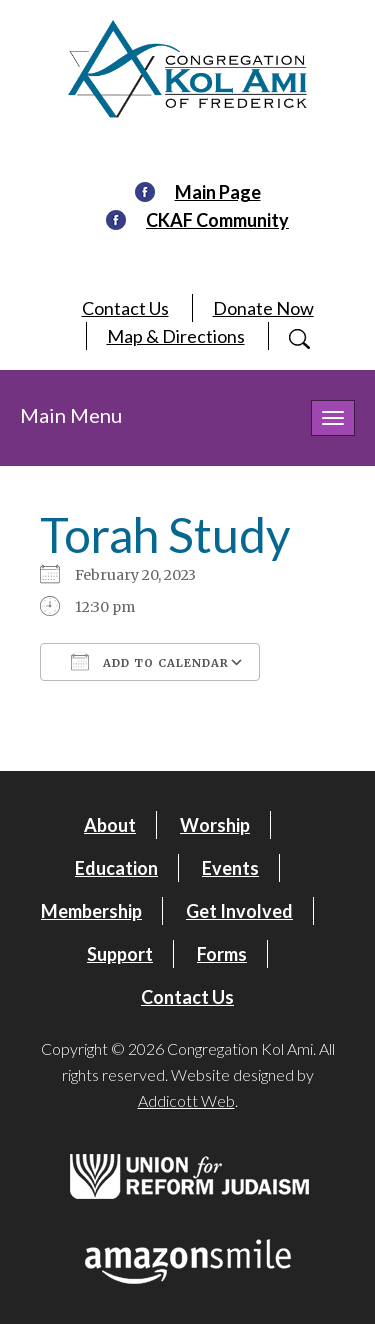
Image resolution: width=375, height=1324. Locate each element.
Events (230, 868)
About (110, 825)
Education (116, 868)
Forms (222, 954)
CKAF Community (217, 220)
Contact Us (125, 308)
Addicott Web (186, 1100)
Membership (91, 911)
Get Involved (239, 911)
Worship (215, 825)
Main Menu (71, 415)
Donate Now (263, 308)
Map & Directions (176, 336)
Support (120, 954)
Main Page (218, 192)
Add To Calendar (150, 662)
